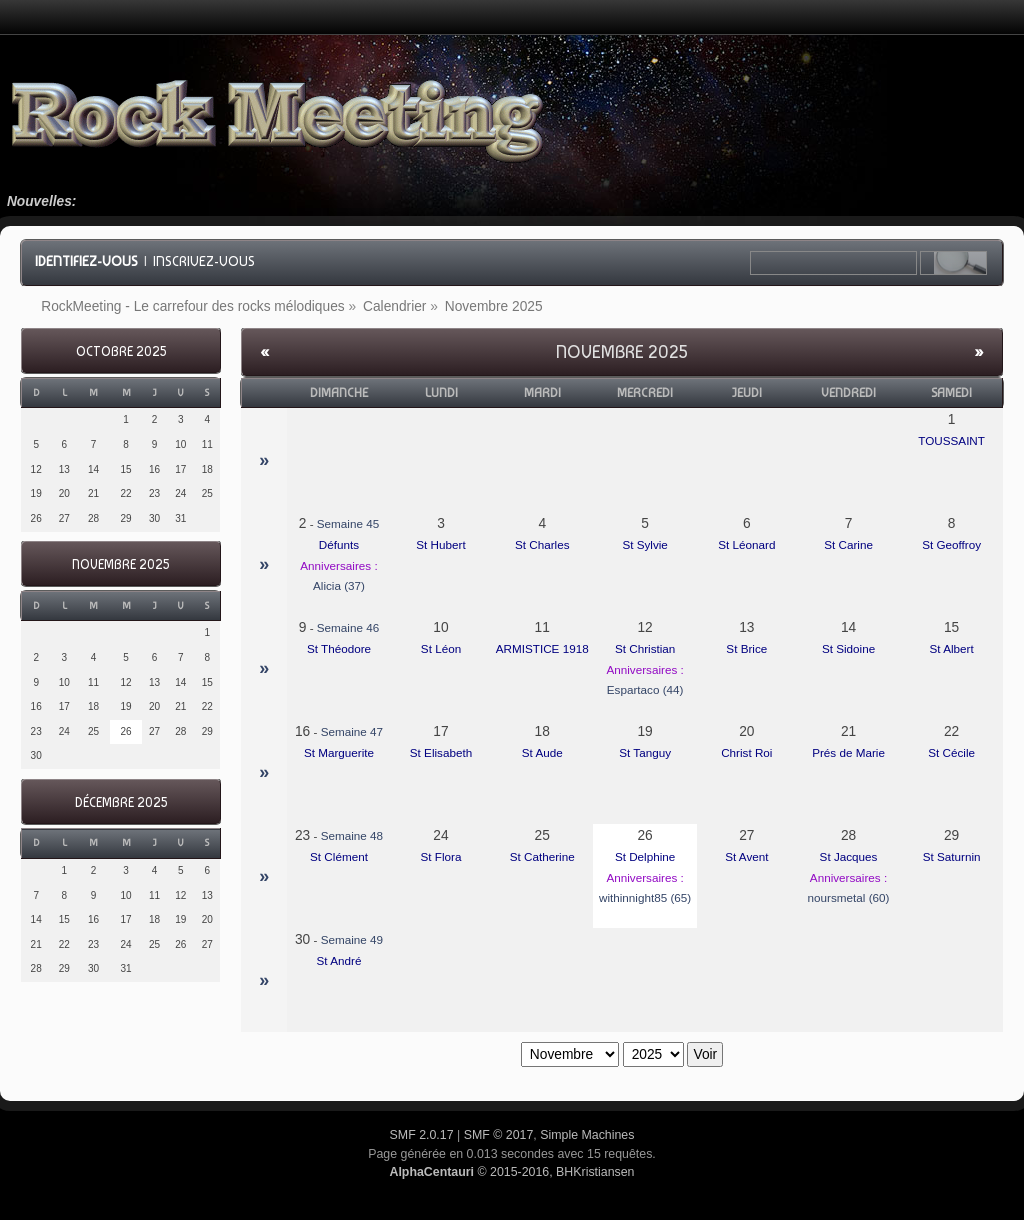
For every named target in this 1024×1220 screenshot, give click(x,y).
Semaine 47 (352, 731)
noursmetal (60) (849, 897)
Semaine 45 (348, 523)
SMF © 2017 (499, 1135)
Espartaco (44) (645, 689)
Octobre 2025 (121, 351)
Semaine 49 (352, 939)
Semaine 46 (348, 627)
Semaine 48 (352, 835)
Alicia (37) (339, 585)
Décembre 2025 (121, 802)
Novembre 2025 (120, 564)
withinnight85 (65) (645, 897)
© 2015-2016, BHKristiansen (511, 1172)
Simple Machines (587, 1135)
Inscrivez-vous (204, 261)
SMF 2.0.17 (422, 1135)
